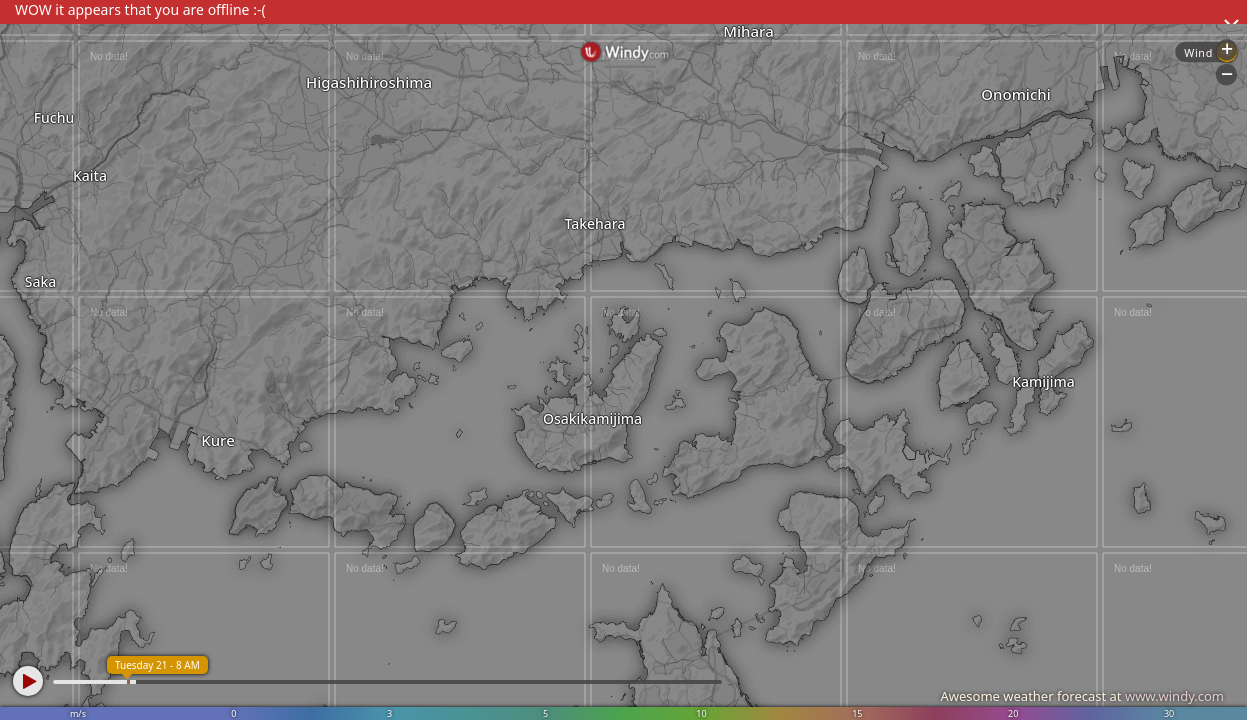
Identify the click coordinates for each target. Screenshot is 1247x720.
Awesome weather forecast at (1082, 696)
